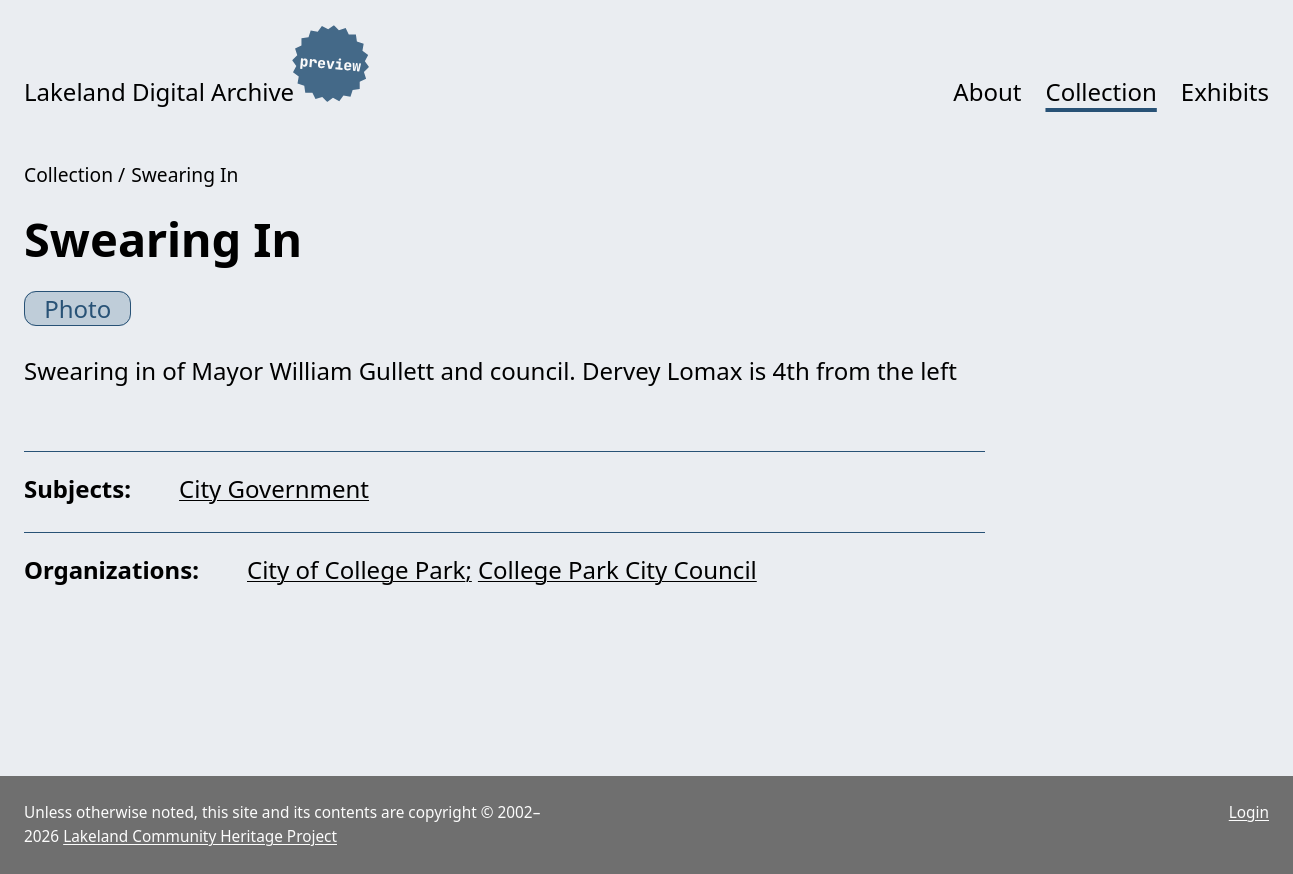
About (987, 91)
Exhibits (1225, 91)
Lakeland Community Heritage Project (200, 836)
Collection (1100, 91)
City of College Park (356, 569)
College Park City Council (617, 569)
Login (1249, 812)
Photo (77, 308)
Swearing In (184, 174)
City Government (274, 488)
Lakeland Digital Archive (159, 91)
